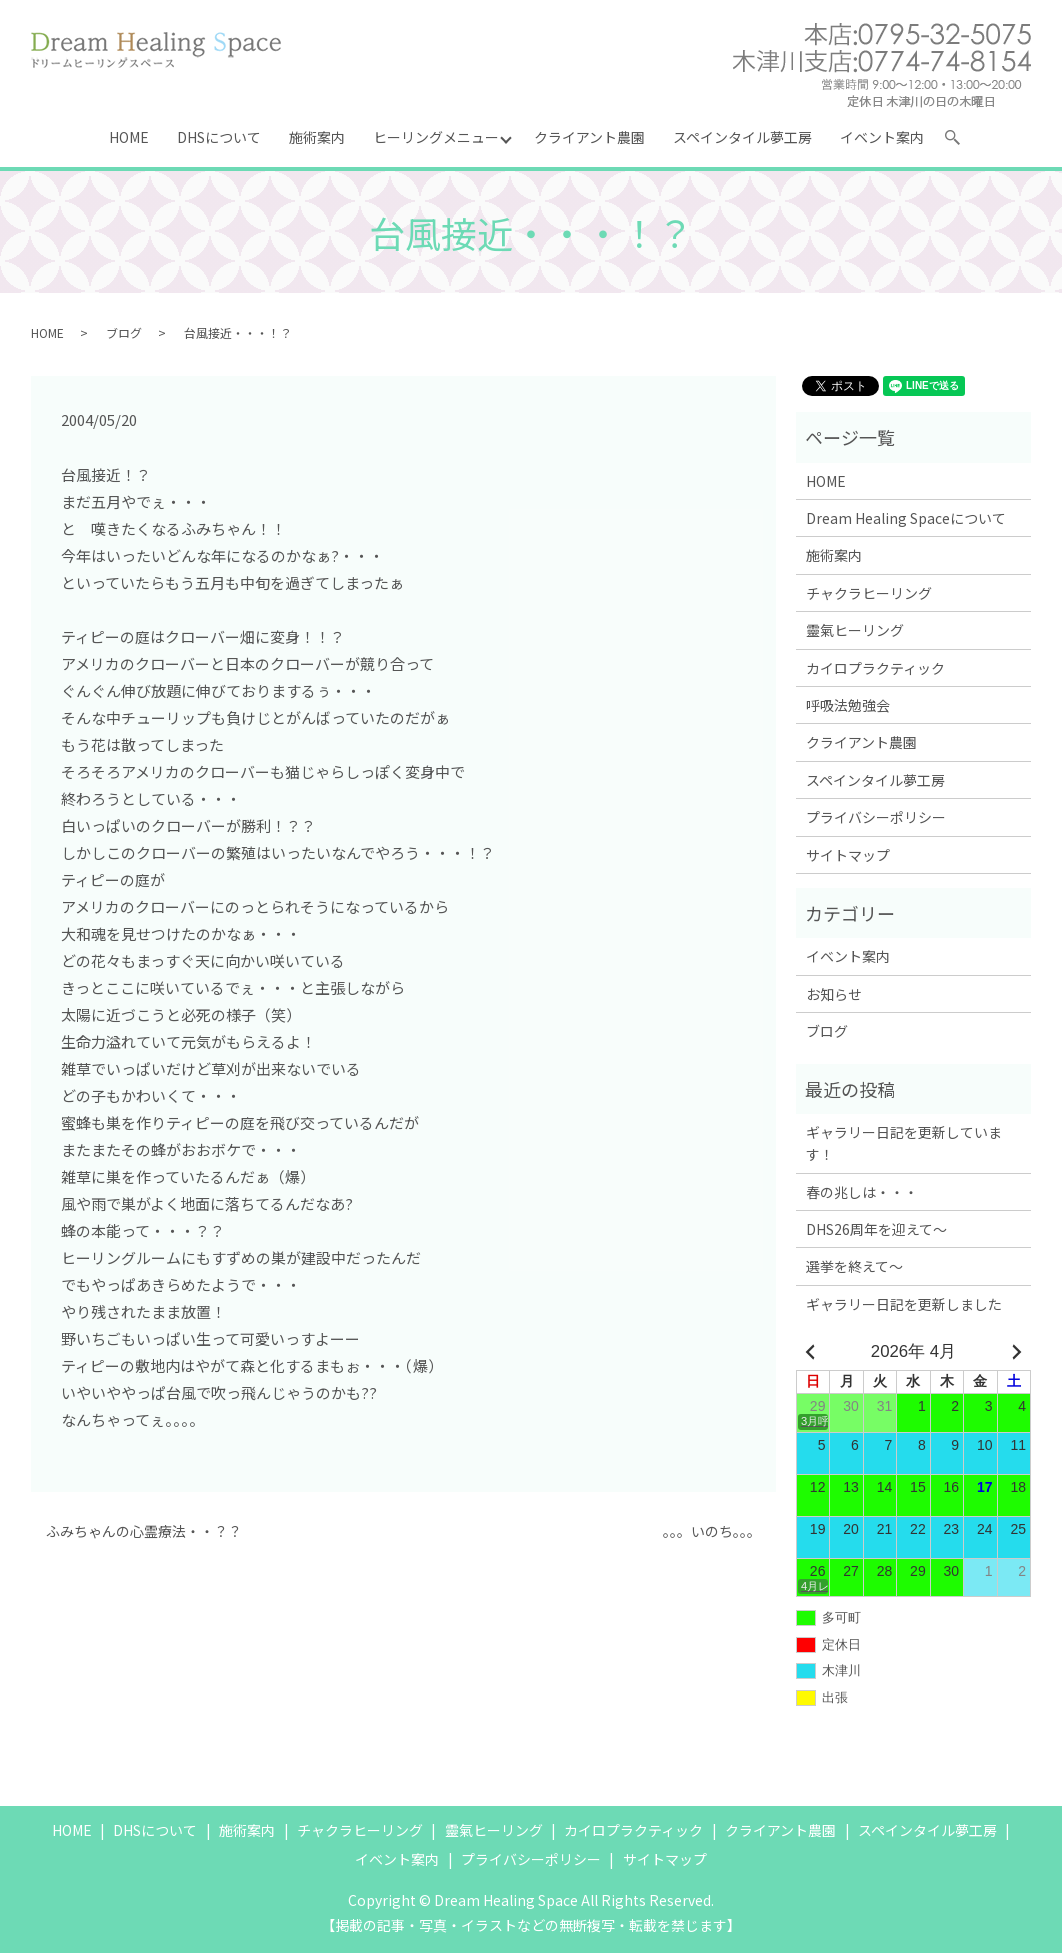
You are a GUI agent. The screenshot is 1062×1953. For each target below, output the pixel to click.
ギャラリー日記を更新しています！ (904, 1143)
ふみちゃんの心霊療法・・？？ (144, 1531)
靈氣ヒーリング (855, 630)
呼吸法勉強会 (848, 705)
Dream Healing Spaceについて (906, 518)
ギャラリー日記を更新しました (904, 1304)
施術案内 (317, 137)
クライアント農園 (589, 137)
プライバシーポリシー (876, 817)
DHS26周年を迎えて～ (876, 1229)
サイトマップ (848, 855)
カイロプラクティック (875, 668)
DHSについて (219, 137)
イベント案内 (882, 137)
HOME (129, 137)
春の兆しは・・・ (862, 1192)
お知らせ (834, 994)
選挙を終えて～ (854, 1266)
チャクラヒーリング (869, 593)
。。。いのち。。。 (712, 1531)
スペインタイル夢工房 (742, 137)
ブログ (124, 332)
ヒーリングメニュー (436, 137)
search (961, 141)
